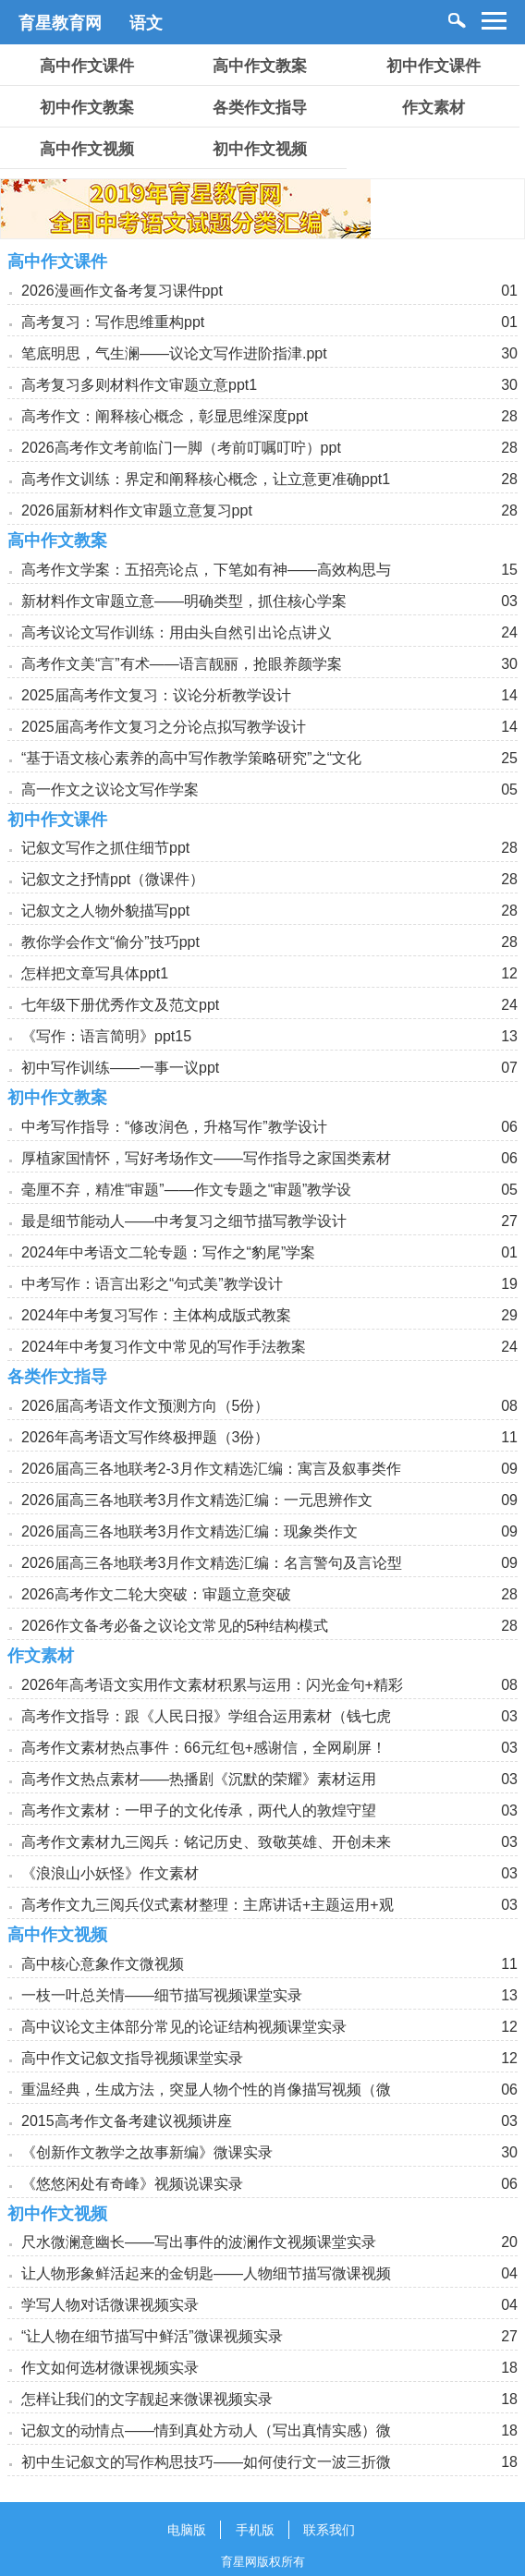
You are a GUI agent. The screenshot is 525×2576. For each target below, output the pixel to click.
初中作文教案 (87, 107)
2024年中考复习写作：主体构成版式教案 (156, 1315)
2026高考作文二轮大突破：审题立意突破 (156, 1594)
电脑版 (186, 2529)
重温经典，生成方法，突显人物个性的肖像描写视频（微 (206, 2089)
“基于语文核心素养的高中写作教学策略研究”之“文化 (191, 758)
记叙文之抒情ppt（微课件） (112, 879)
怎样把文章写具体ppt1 (94, 973)
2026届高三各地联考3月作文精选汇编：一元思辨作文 (197, 1500)
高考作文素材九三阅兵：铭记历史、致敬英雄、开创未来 (206, 1842)
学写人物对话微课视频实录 (110, 2305)
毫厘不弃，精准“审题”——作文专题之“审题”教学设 (186, 1189)
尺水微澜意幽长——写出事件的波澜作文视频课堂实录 (198, 2242)
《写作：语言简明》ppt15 (106, 1036)
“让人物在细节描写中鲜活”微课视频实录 (152, 2336)
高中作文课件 (87, 66)
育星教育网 (60, 23)
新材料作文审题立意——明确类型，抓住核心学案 (184, 601)
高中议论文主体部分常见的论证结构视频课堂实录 (184, 2027)
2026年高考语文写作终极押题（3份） (145, 1437)
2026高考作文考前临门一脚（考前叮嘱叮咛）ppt (181, 448)
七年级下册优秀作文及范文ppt (120, 1005)
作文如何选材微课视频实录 (110, 2368)
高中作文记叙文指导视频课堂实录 (132, 2058)
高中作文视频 (87, 149)
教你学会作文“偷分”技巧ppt (110, 942)
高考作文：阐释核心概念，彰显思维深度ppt (164, 416)
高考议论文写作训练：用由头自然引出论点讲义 (176, 632)
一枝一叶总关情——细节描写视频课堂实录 (161, 1995)
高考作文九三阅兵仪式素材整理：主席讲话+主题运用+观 (207, 1905)
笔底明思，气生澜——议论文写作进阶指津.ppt (174, 353)
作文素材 (433, 107)
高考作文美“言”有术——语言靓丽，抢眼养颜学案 (181, 664)
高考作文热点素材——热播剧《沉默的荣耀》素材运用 (198, 1779)
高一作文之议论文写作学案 (110, 789)
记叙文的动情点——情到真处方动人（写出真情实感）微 (206, 2430)
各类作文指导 (260, 107)
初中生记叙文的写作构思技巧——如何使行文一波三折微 (206, 2462)
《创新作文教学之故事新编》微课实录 (147, 2152)
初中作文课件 (433, 66)
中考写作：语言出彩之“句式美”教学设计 (152, 1284)
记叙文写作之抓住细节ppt (105, 848)
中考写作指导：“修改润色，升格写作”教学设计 (174, 1127)
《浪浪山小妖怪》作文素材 (110, 1873)
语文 (146, 23)
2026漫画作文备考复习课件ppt (122, 290)
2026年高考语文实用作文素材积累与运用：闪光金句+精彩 (212, 1685)
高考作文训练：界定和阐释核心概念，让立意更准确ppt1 (205, 479)
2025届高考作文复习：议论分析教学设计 (156, 695)
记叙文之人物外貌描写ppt (105, 910)
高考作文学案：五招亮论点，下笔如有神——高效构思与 (206, 569)
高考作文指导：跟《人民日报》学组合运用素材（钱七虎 (206, 1716)
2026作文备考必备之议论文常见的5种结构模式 (175, 1626)
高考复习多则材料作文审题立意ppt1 (139, 385)
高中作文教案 (260, 66)
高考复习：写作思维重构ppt (112, 322)
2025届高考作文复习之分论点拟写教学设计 (163, 727)
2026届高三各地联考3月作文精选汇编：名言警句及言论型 (212, 1563)
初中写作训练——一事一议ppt (120, 1067)
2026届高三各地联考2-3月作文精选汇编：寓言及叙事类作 (211, 1468)
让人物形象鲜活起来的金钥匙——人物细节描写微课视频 (206, 2273)
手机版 (255, 2529)
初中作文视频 (260, 149)
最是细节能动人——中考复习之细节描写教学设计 (184, 1221)
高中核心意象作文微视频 (102, 1964)
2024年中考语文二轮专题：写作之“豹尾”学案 (168, 1252)
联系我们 (329, 2529)
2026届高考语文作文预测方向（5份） (145, 1406)
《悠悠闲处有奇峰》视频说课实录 (132, 2184)
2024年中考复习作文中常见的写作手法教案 (163, 1347)
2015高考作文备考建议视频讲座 (126, 2121)
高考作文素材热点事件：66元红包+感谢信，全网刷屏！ (203, 1748)
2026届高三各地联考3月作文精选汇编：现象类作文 (190, 1531)
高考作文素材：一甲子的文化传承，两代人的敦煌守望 (198, 1810)
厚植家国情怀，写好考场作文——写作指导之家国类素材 (206, 1158)
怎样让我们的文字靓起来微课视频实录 (147, 2399)
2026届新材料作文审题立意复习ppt (136, 510)
